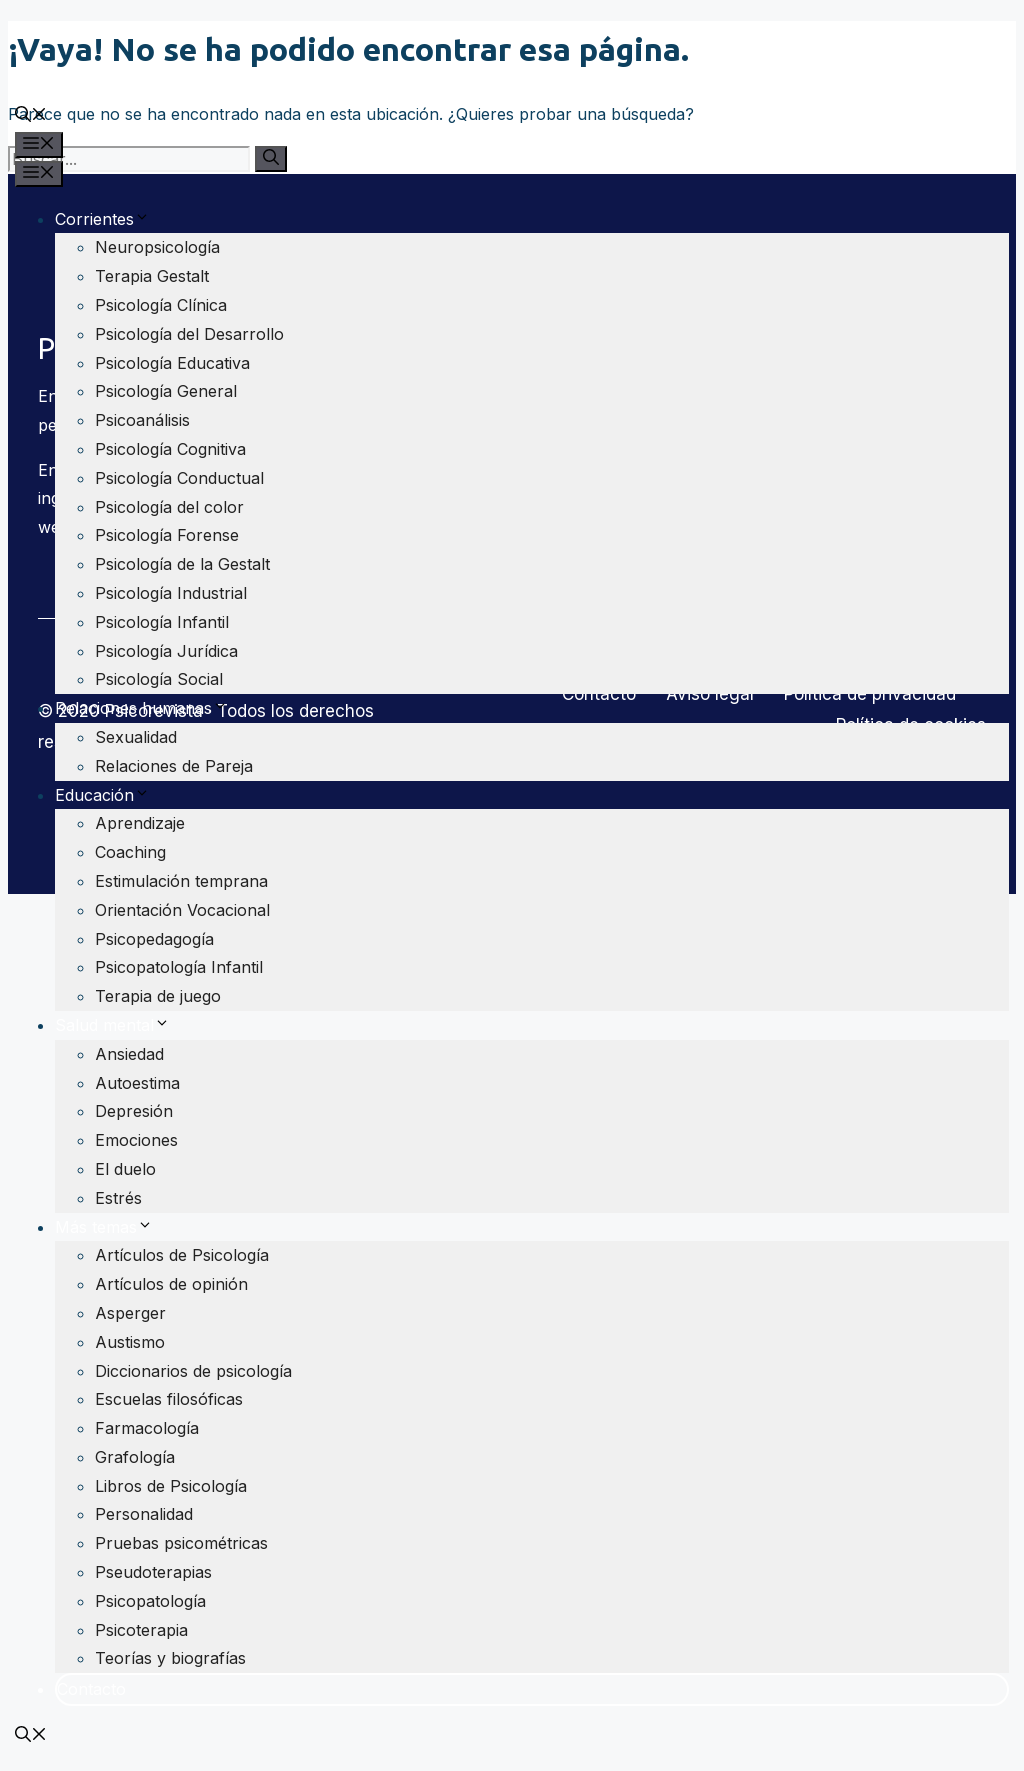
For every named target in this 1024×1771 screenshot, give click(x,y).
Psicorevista (60, 71)
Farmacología (147, 1428)
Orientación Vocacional (182, 910)
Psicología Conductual (179, 478)
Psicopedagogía (154, 939)
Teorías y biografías (170, 1658)
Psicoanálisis (142, 420)
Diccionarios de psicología (193, 1371)
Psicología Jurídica (166, 651)
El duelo (125, 1169)
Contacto (91, 1689)
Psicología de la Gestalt (182, 564)
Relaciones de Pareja (174, 766)
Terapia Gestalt (152, 276)
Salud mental (112, 1025)
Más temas (104, 1227)
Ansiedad (129, 1054)
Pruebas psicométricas (181, 1543)
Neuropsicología (157, 247)
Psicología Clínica (161, 305)
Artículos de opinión (171, 1284)
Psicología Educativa (172, 363)
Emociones (136, 1140)
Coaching (130, 852)
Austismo (130, 1342)
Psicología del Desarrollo (189, 334)
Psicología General (166, 391)
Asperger (130, 1313)
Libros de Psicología (171, 1486)
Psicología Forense (167, 535)
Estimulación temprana (181, 881)
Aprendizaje (140, 823)
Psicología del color (169, 507)
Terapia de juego (158, 996)
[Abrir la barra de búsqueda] (31, 116)
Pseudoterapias (153, 1572)
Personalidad (144, 1514)
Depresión (134, 1111)
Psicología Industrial (171, 593)
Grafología (135, 1457)
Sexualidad (136, 737)
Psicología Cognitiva (170, 449)
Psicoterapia (141, 1630)
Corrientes (102, 219)
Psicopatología (150, 1601)
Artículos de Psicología (182, 1255)
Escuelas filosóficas (169, 1399)
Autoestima (137, 1083)
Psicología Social (159, 679)
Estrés (118, 1198)
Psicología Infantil (162, 622)
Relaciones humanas (141, 708)
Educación (102, 795)
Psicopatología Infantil (179, 967)
